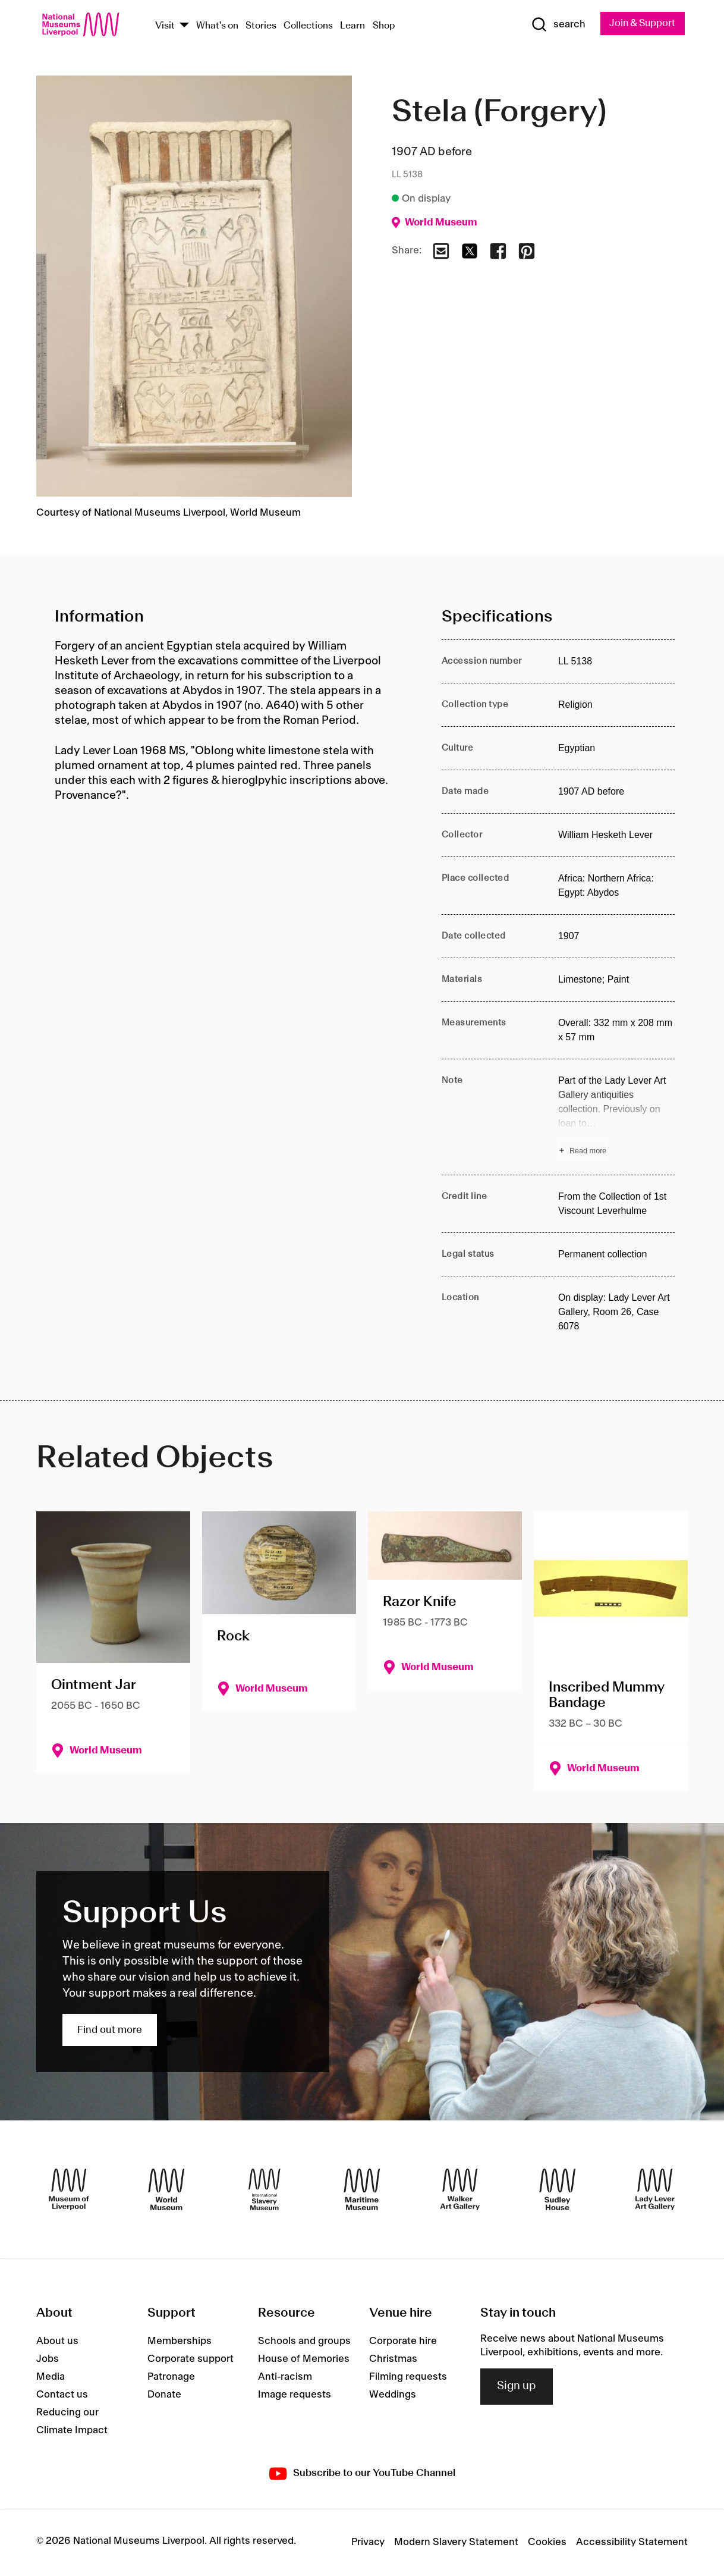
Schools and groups (304, 2341)
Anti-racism (285, 2377)
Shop (384, 26)
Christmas (393, 2359)
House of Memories (304, 2359)
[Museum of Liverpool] (69, 2189)
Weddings (392, 2395)
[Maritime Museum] (362, 2189)
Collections (308, 26)
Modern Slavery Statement (456, 2542)
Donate (164, 2395)
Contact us (62, 2395)
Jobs (47, 2359)
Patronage (171, 2377)
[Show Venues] (184, 26)
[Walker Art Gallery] (460, 2189)
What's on (217, 26)
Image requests (294, 2395)
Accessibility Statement (632, 2542)
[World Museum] (166, 2189)
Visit (165, 26)
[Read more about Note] (616, 1117)
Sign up (516, 2387)
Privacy (368, 2542)
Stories (260, 26)
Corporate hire (403, 2341)
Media (50, 2377)
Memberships (179, 2341)
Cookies (547, 2542)
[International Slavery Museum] (264, 2189)
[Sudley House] (557, 2189)
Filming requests (408, 2377)
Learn (352, 26)
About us (57, 2341)
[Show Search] (554, 25)
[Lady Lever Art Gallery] (655, 2189)
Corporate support (190, 2359)
